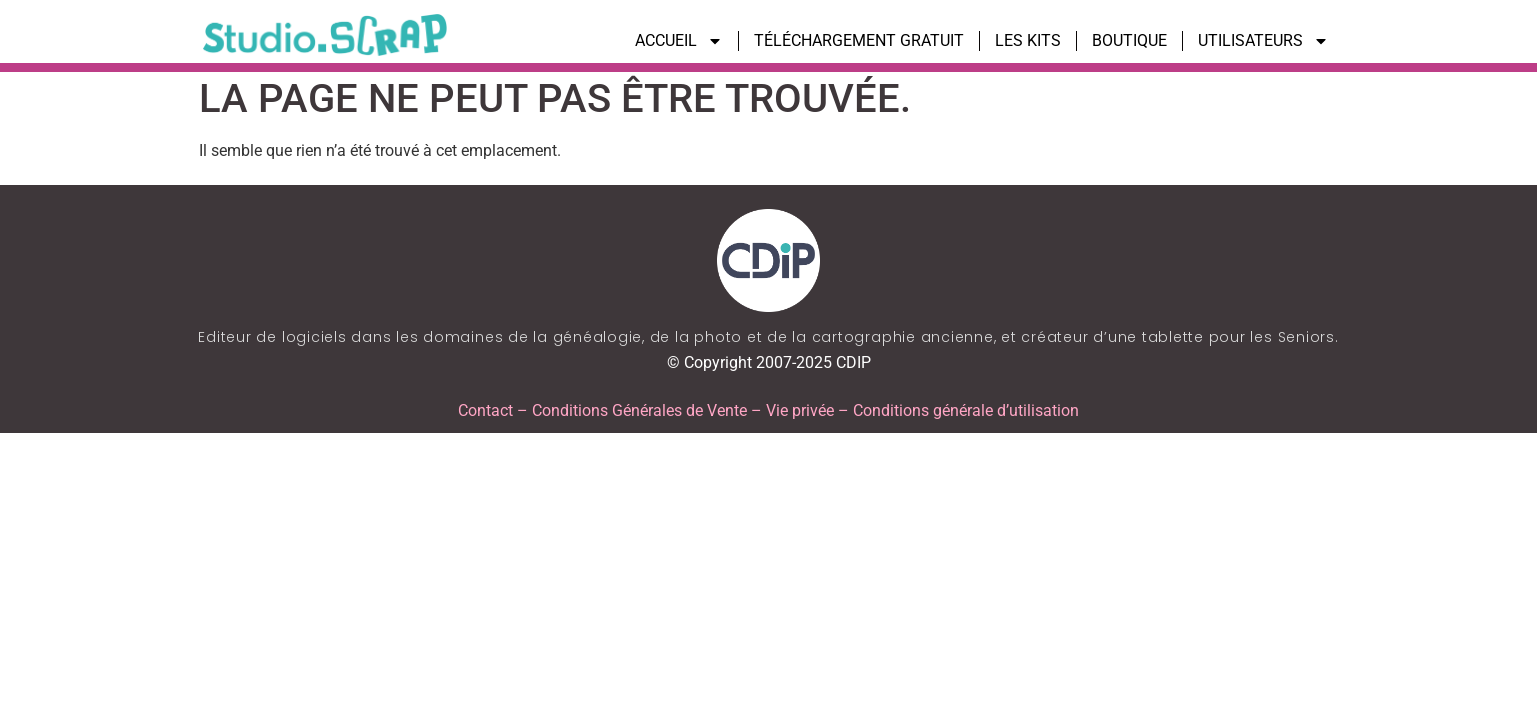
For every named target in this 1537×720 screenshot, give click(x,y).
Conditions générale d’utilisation (966, 410)
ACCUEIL (679, 41)
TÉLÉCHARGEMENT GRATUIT (859, 40)
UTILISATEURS (1263, 41)
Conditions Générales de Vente (639, 410)
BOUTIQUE (1129, 40)
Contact (485, 410)
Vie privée (800, 410)
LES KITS (1028, 40)
